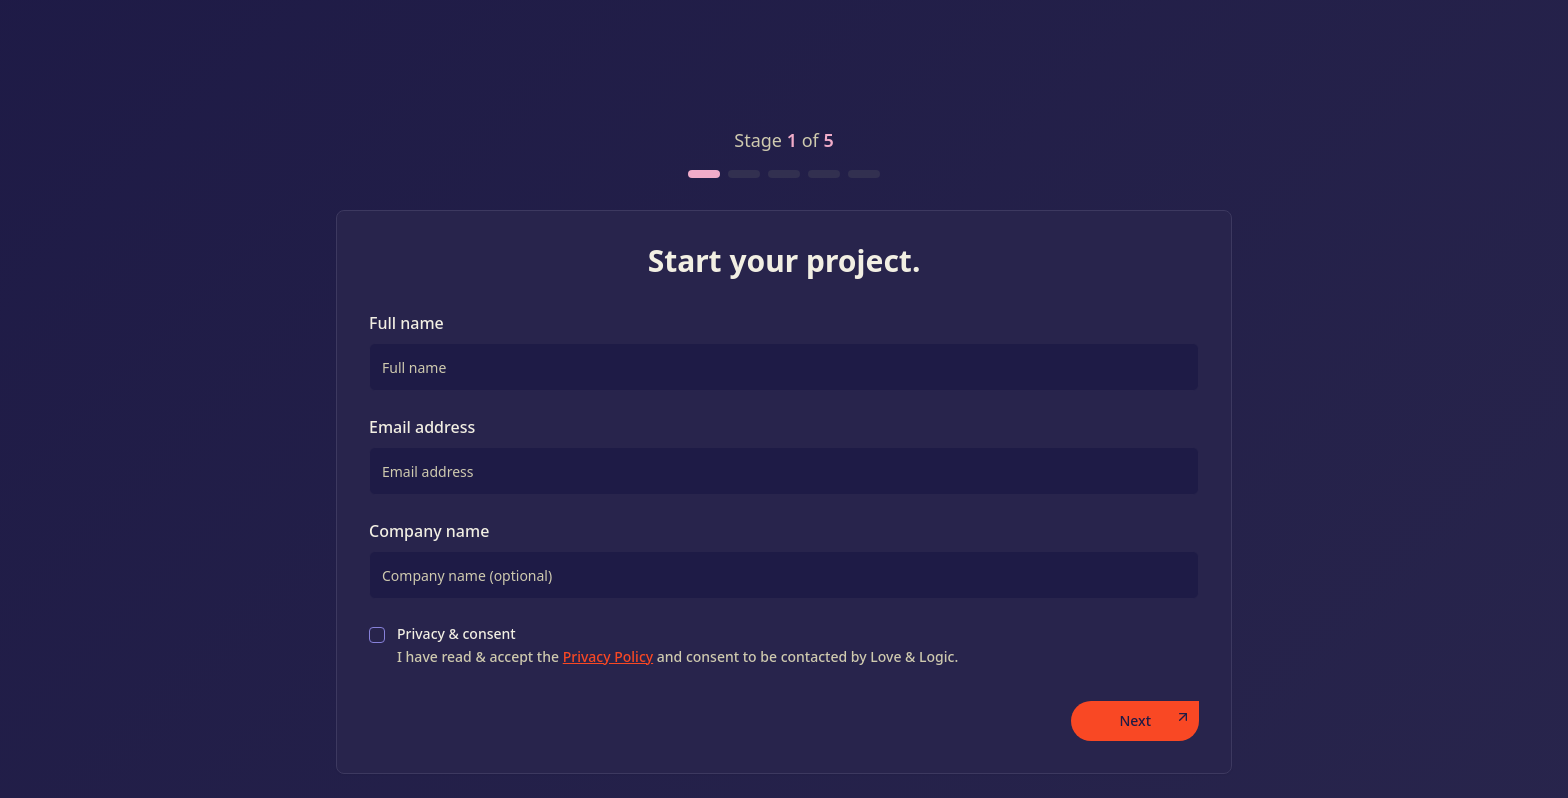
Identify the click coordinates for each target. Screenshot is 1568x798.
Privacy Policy (608, 656)
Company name (429, 531)
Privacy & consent (677, 645)
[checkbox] (377, 635)
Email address (422, 427)
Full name (406, 323)
